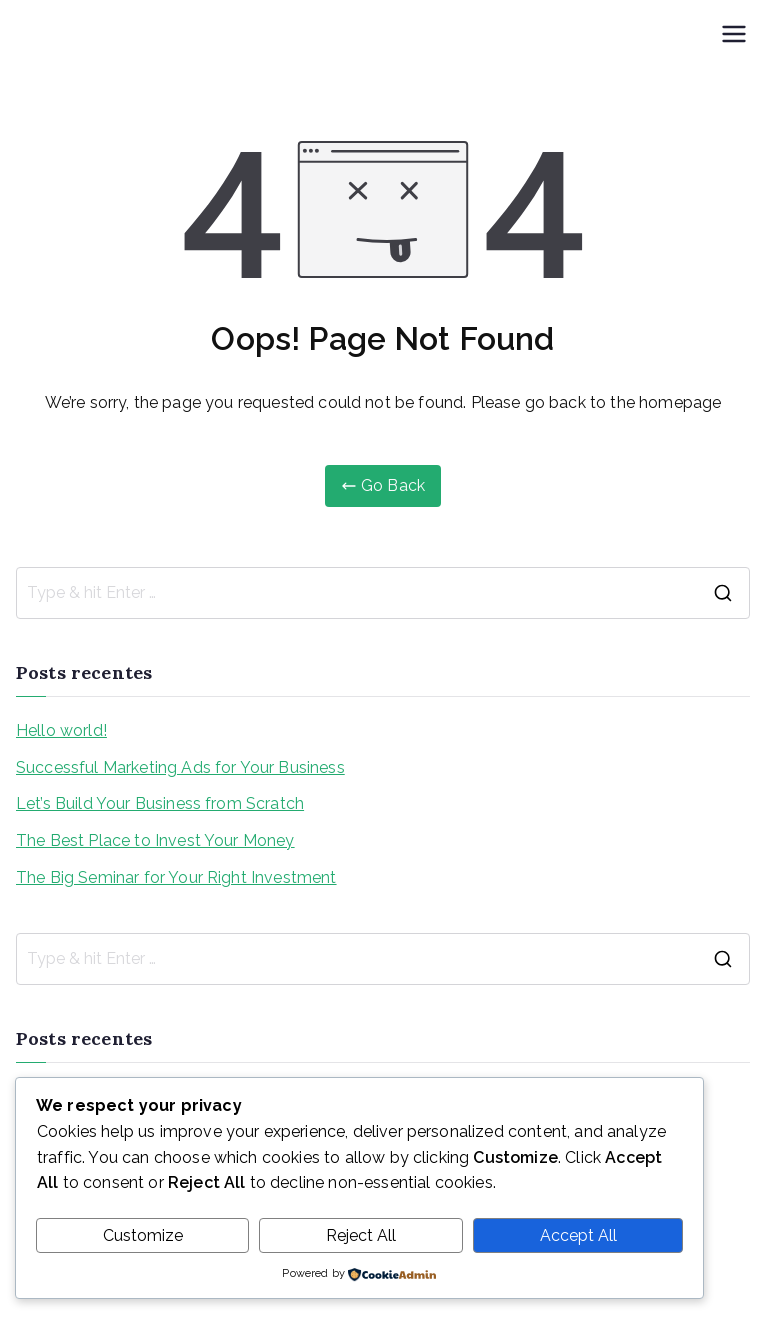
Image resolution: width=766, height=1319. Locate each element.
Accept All (578, 1235)
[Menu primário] (734, 34)
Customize (143, 1235)
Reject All (361, 1235)
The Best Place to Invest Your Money (155, 840)
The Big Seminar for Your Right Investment (176, 877)
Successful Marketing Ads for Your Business (180, 767)
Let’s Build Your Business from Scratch (160, 803)
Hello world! (61, 730)
